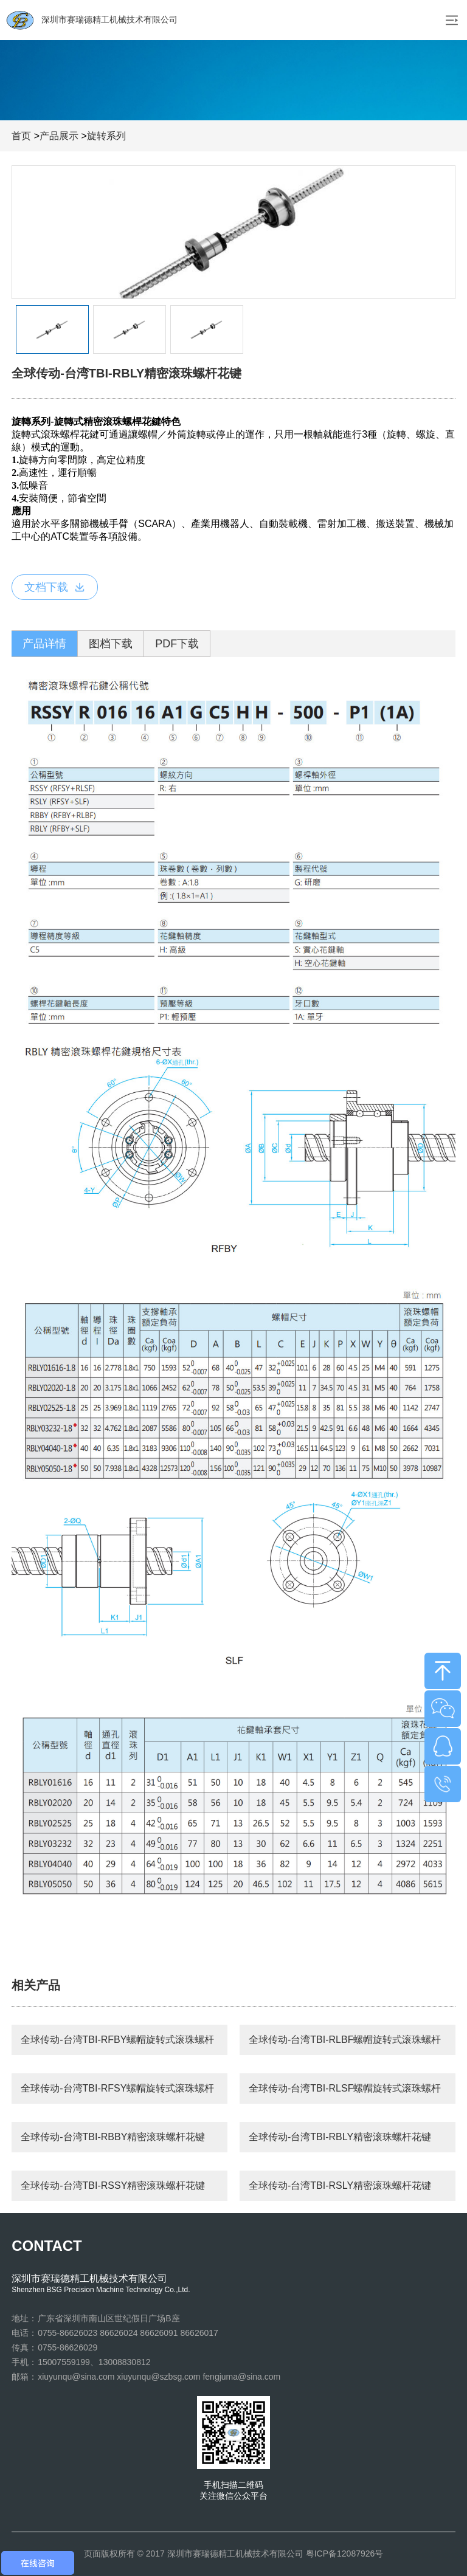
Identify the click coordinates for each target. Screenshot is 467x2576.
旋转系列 (106, 136)
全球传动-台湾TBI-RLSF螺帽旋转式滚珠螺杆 (345, 2088)
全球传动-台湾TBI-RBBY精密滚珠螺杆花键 (113, 2137)
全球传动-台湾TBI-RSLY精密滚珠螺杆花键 (340, 2185)
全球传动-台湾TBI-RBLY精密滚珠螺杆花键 (340, 2137)
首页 (21, 136)
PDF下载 (177, 644)
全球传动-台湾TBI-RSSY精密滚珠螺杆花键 (113, 2185)
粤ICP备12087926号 (345, 2553)
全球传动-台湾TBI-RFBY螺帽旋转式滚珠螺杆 (117, 2039)
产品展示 (59, 136)
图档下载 (111, 644)
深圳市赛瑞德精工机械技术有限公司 (92, 20)
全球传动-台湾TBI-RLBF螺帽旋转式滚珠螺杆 (345, 2039)
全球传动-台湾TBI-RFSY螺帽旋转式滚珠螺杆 (117, 2088)
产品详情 (44, 644)
